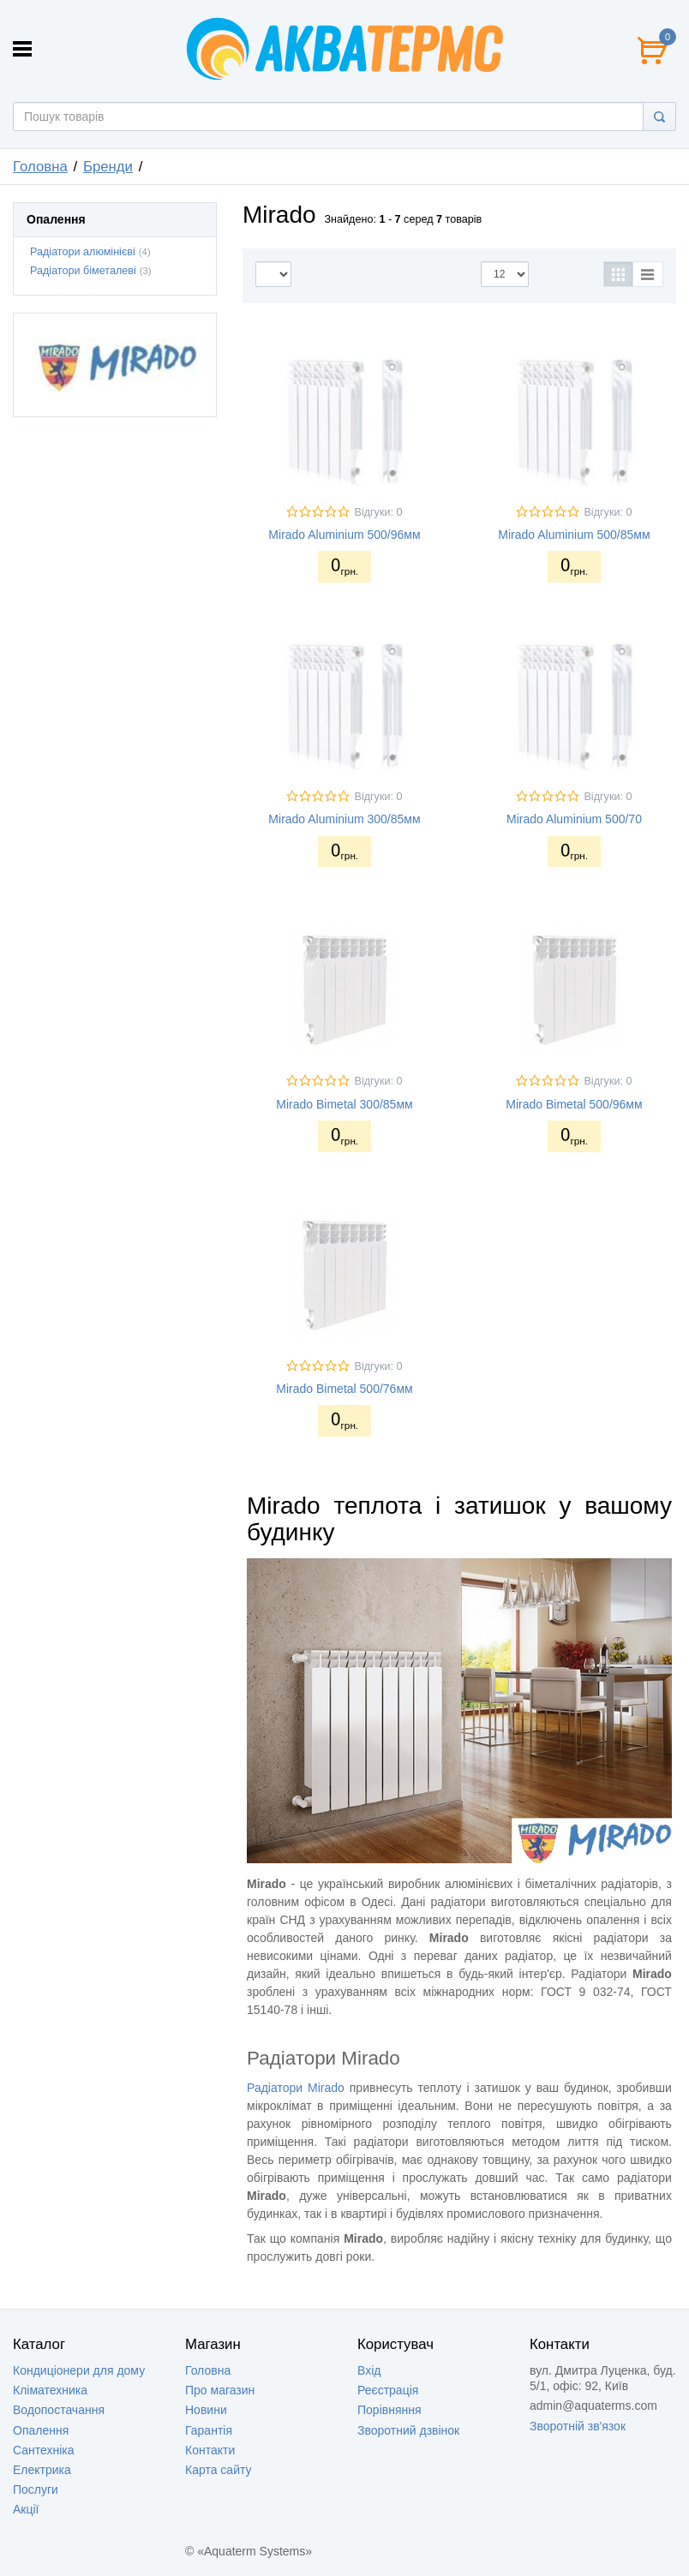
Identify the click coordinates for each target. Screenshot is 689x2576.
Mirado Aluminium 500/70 (574, 819)
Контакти (210, 2450)
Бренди (108, 166)
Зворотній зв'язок (578, 2426)
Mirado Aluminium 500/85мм (574, 534)
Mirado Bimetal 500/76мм (344, 1389)
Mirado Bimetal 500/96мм (574, 1104)
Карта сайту (218, 2470)
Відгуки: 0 (378, 512)
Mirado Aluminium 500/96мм (344, 534)
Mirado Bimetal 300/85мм (344, 1104)
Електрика (42, 2470)
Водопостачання (59, 2410)
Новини (206, 2410)
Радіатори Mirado (295, 2088)
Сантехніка (44, 2450)
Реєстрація (387, 2390)
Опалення (41, 2430)
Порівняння (389, 2410)
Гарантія (208, 2430)
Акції (26, 2509)
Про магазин (220, 2390)
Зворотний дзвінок (408, 2430)
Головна (40, 166)
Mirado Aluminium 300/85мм (344, 819)
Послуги (35, 2489)
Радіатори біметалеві (83, 271)
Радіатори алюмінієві (82, 252)
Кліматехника (50, 2390)
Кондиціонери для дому (79, 2370)
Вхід (368, 2370)
